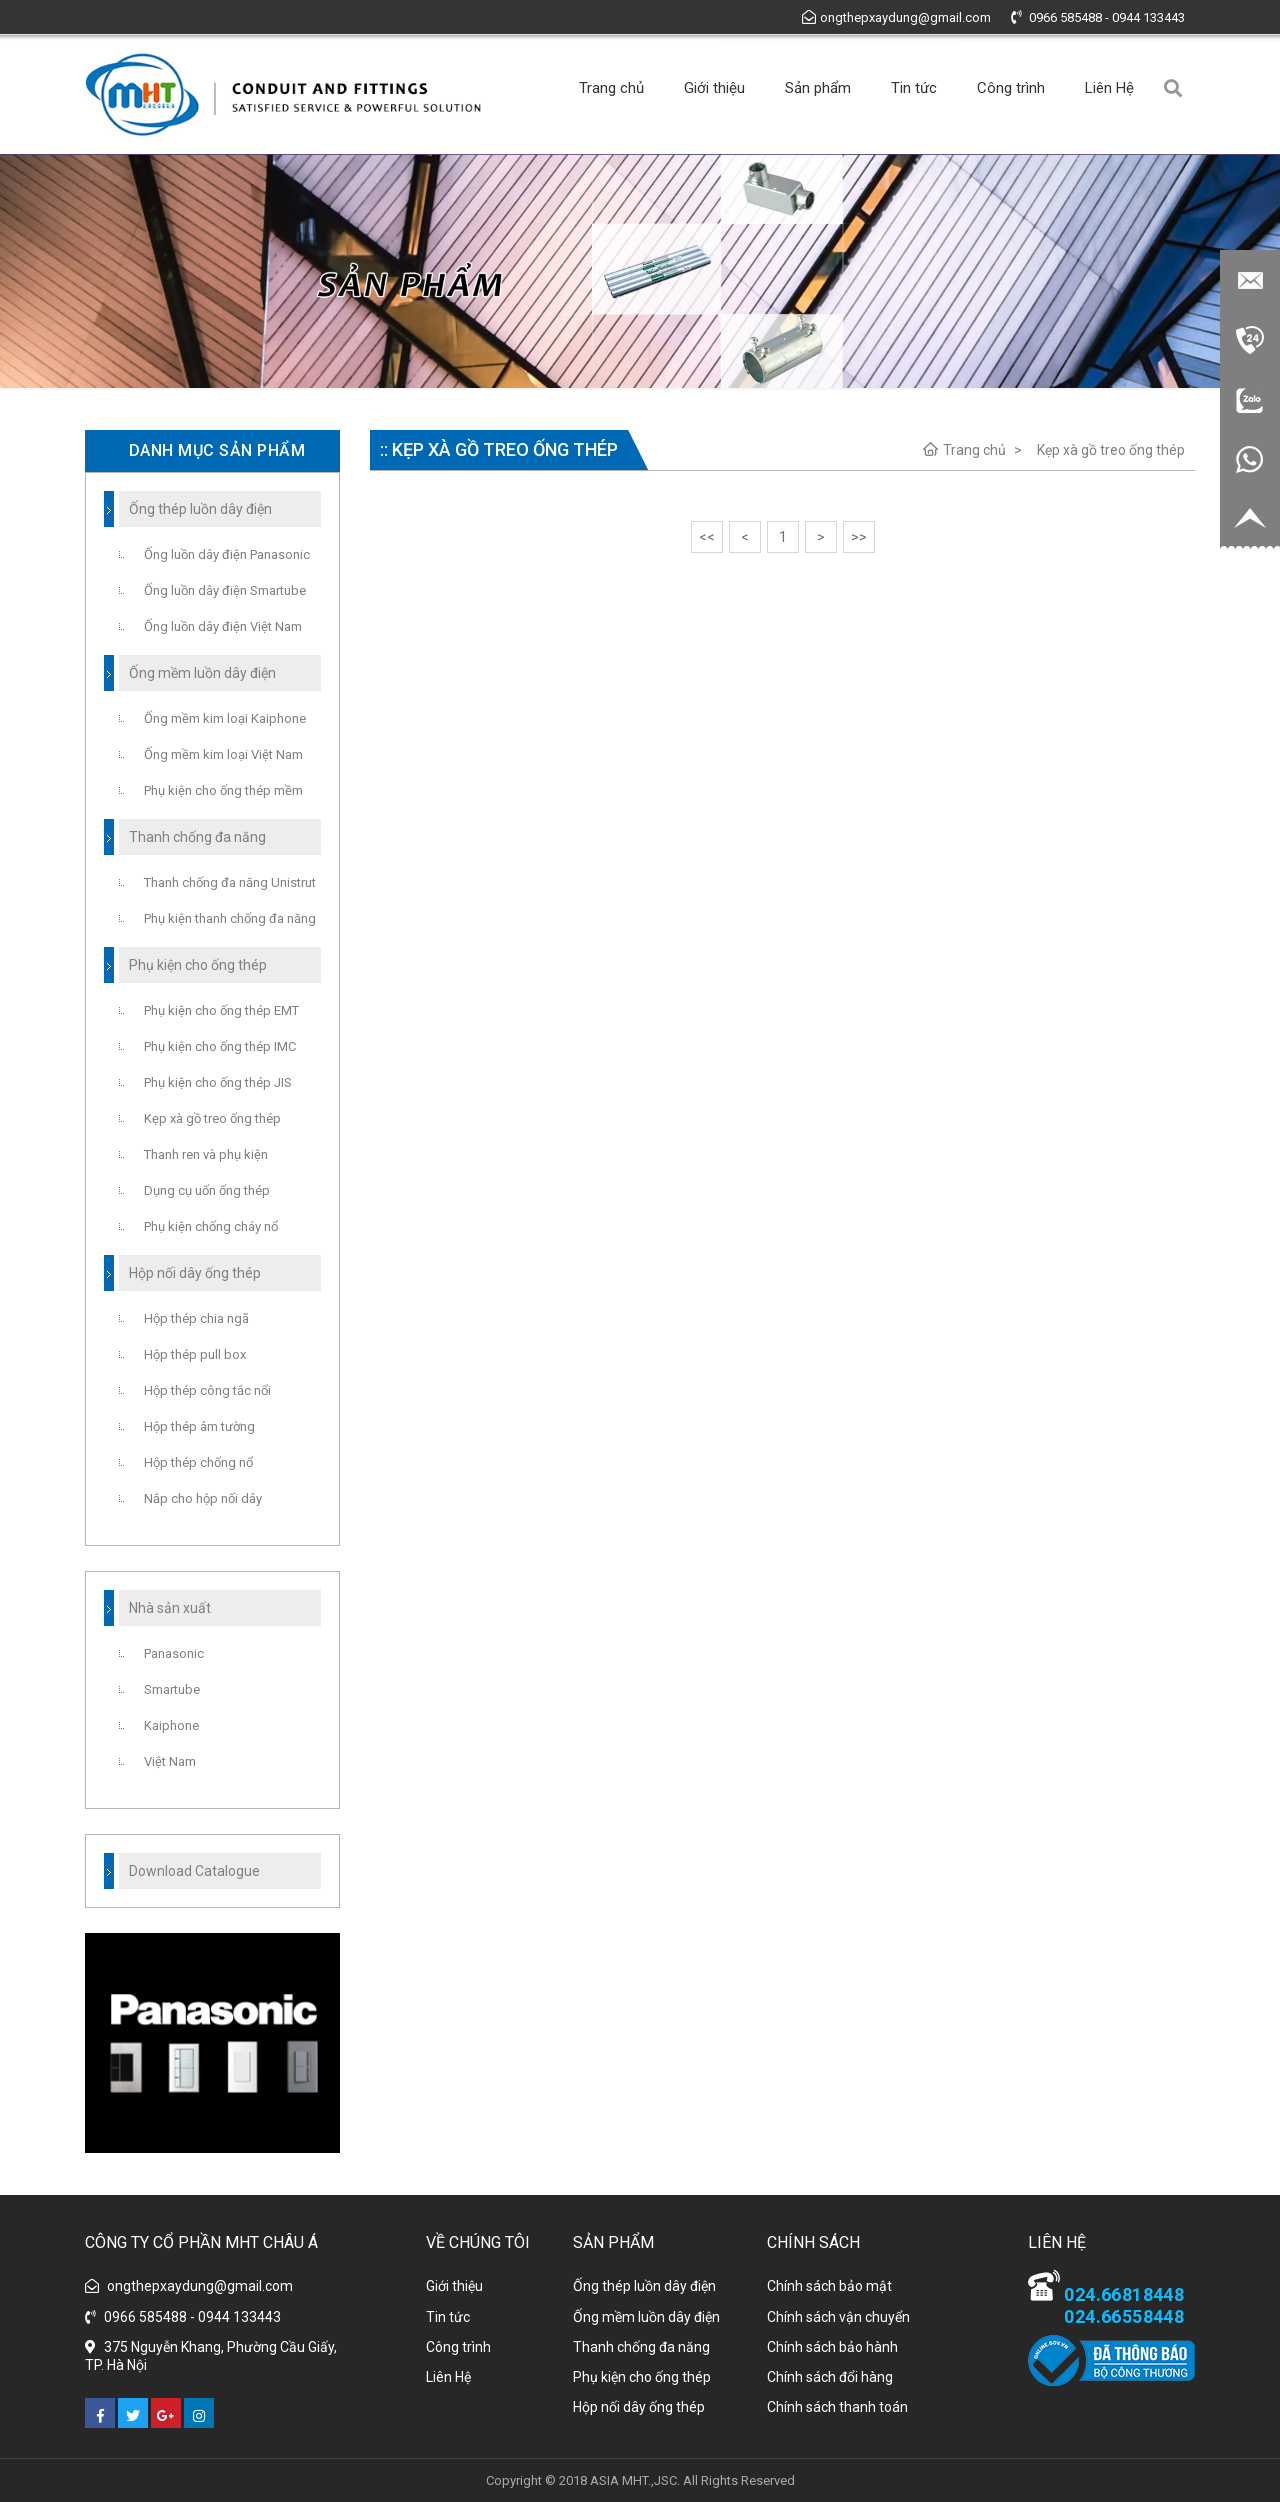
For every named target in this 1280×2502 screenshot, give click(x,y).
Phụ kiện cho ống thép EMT (221, 1010)
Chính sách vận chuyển (838, 2317)
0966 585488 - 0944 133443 (1098, 17)
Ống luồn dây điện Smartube (225, 590)
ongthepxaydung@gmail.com (896, 17)
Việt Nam (170, 1761)
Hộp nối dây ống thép (639, 2407)
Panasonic (174, 1653)
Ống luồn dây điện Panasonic (227, 554)
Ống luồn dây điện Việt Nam (223, 626)
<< (707, 537)
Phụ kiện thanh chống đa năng (230, 918)
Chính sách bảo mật (829, 2286)
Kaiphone (171, 1725)
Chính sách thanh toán (837, 2407)
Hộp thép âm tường (199, 1426)
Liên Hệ (1109, 88)
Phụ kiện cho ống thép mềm (223, 790)
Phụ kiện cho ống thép (642, 2377)
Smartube (172, 1689)
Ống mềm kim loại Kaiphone (225, 718)
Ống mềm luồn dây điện (646, 2317)
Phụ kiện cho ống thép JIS (218, 1082)
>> (859, 537)
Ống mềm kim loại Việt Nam (223, 754)
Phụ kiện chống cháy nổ (211, 1226)
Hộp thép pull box (195, 1354)
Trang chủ (611, 88)
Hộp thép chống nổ (198, 1462)
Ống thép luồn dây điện (644, 2286)
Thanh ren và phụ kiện (206, 1154)
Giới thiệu (714, 88)
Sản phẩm (818, 88)
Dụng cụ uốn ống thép (207, 1190)
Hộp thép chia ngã (196, 1318)
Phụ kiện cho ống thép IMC (220, 1046)
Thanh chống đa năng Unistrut (230, 882)
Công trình (1011, 88)
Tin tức (914, 88)
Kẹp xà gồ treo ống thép (1111, 450)
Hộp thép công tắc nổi (207, 1390)
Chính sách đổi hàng (830, 2377)
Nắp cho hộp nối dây (203, 1498)
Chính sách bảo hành (832, 2347)
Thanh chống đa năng (641, 2347)
